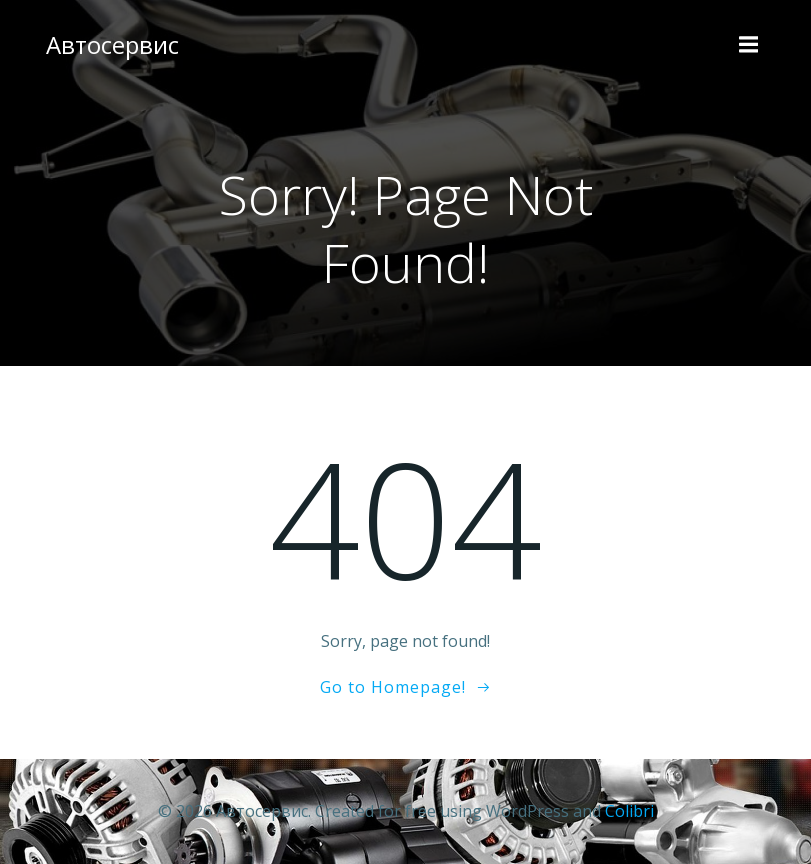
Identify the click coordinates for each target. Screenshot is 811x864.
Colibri (629, 811)
